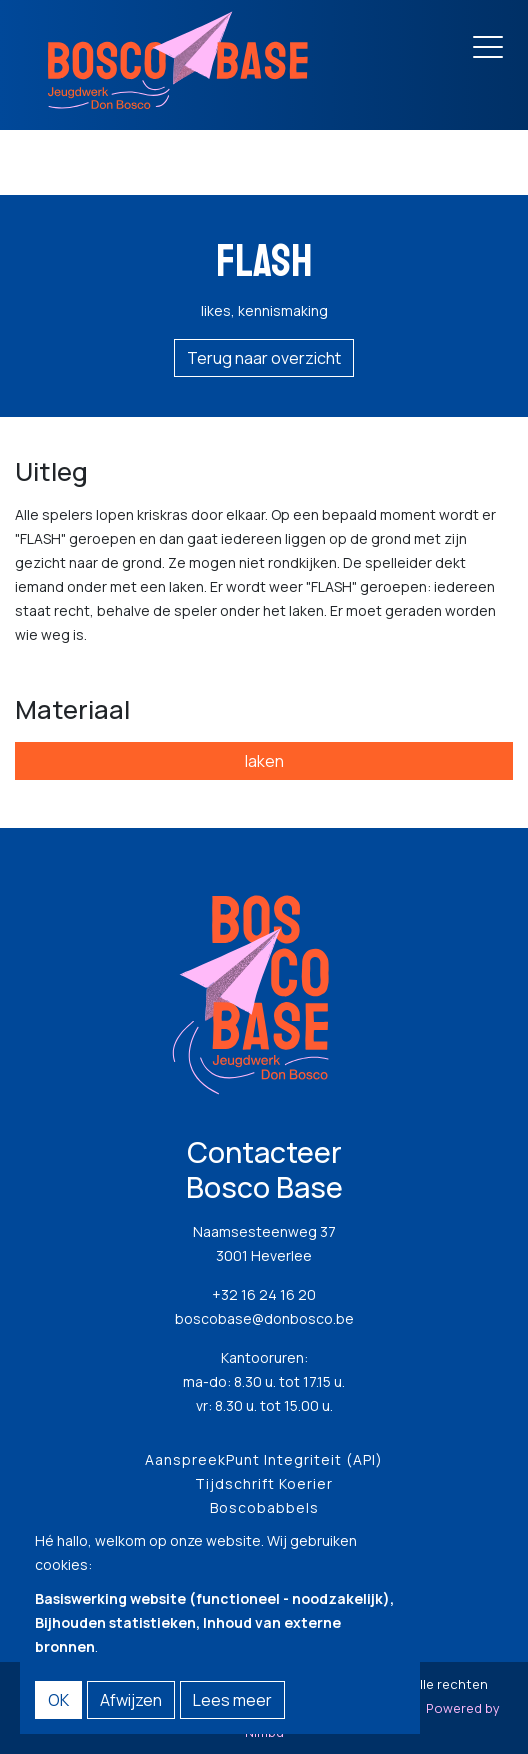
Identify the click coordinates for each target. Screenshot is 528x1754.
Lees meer (232, 1700)
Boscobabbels (264, 1507)
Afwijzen (131, 1700)
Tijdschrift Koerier (264, 1483)
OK (58, 1700)
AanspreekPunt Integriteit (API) (264, 1459)
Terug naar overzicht (264, 358)
